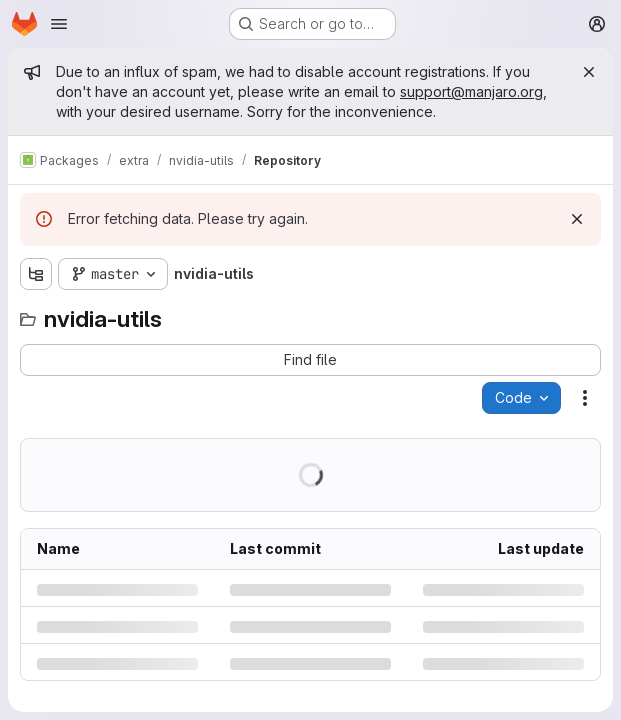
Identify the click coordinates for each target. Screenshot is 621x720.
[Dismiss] (577, 219)
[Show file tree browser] (36, 274)
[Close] (589, 72)
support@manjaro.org (471, 91)
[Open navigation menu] (59, 24)
